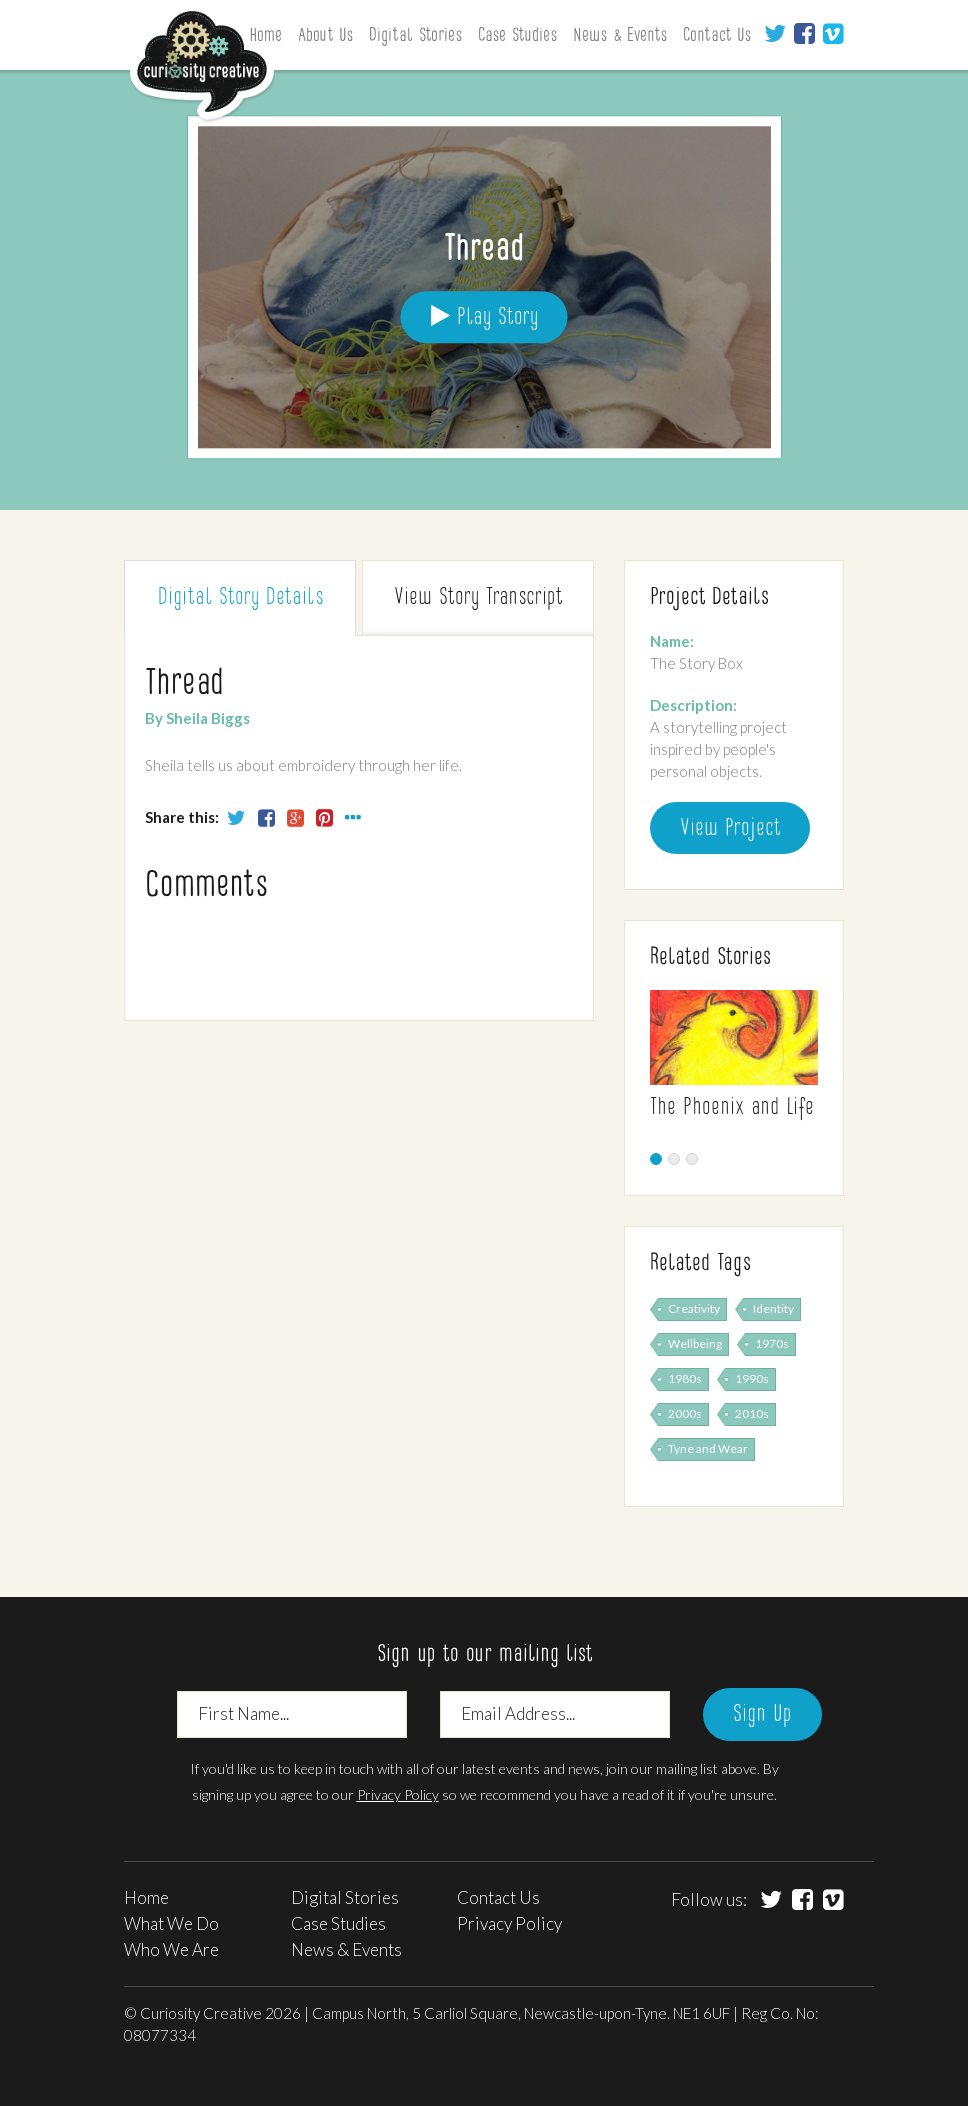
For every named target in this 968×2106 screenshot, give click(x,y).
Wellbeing (695, 1343)
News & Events (620, 36)
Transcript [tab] (478, 598)
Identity (773, 1308)
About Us (325, 36)
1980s (685, 1378)
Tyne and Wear (708, 1448)
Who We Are (171, 1949)
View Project (730, 829)
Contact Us (717, 36)
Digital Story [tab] (240, 598)
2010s (752, 1413)
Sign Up (762, 1715)
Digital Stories (415, 36)
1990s (752, 1378)
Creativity (694, 1308)
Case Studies (517, 36)
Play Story (484, 317)
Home (146, 1897)
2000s (685, 1413)
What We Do (171, 1923)
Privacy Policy (398, 1794)
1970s (772, 1343)
